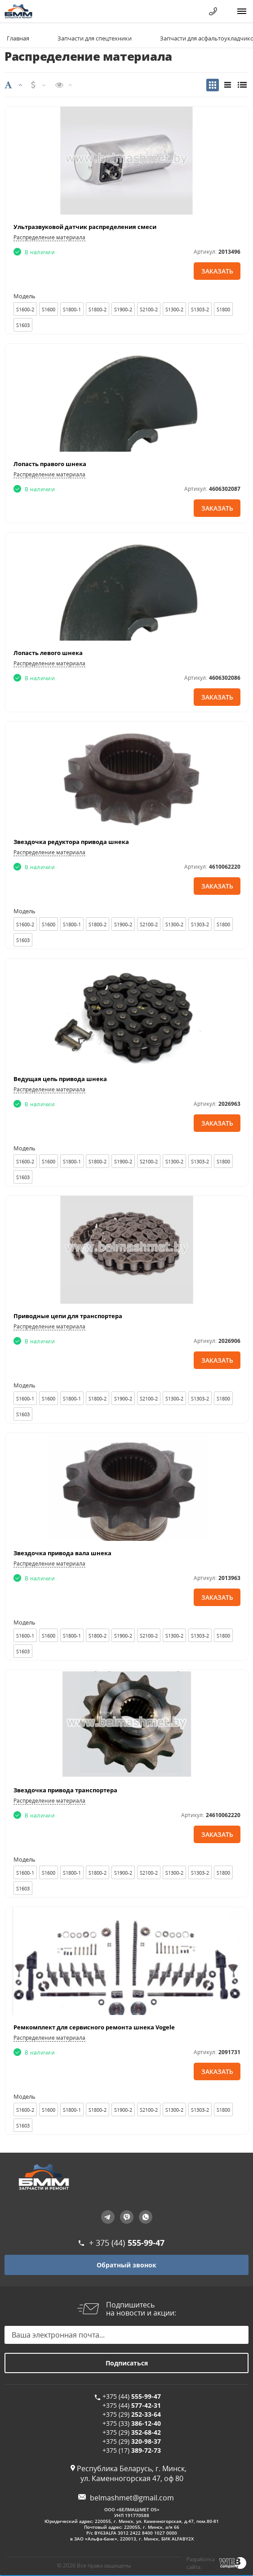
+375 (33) (131, 2423)
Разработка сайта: (200, 2563)
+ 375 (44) (126, 2242)
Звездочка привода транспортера (65, 1790)
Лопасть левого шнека (48, 653)
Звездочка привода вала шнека (62, 1553)
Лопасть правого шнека (49, 464)
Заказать (217, 271)
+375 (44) (131, 2396)
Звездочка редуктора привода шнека (71, 842)
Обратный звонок (126, 2265)
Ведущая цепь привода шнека (60, 1079)
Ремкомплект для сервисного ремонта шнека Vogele (94, 2027)
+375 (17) (131, 2450)
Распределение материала (49, 237)
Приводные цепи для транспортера (67, 1316)
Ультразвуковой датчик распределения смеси (84, 227)
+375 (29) (131, 2414)
